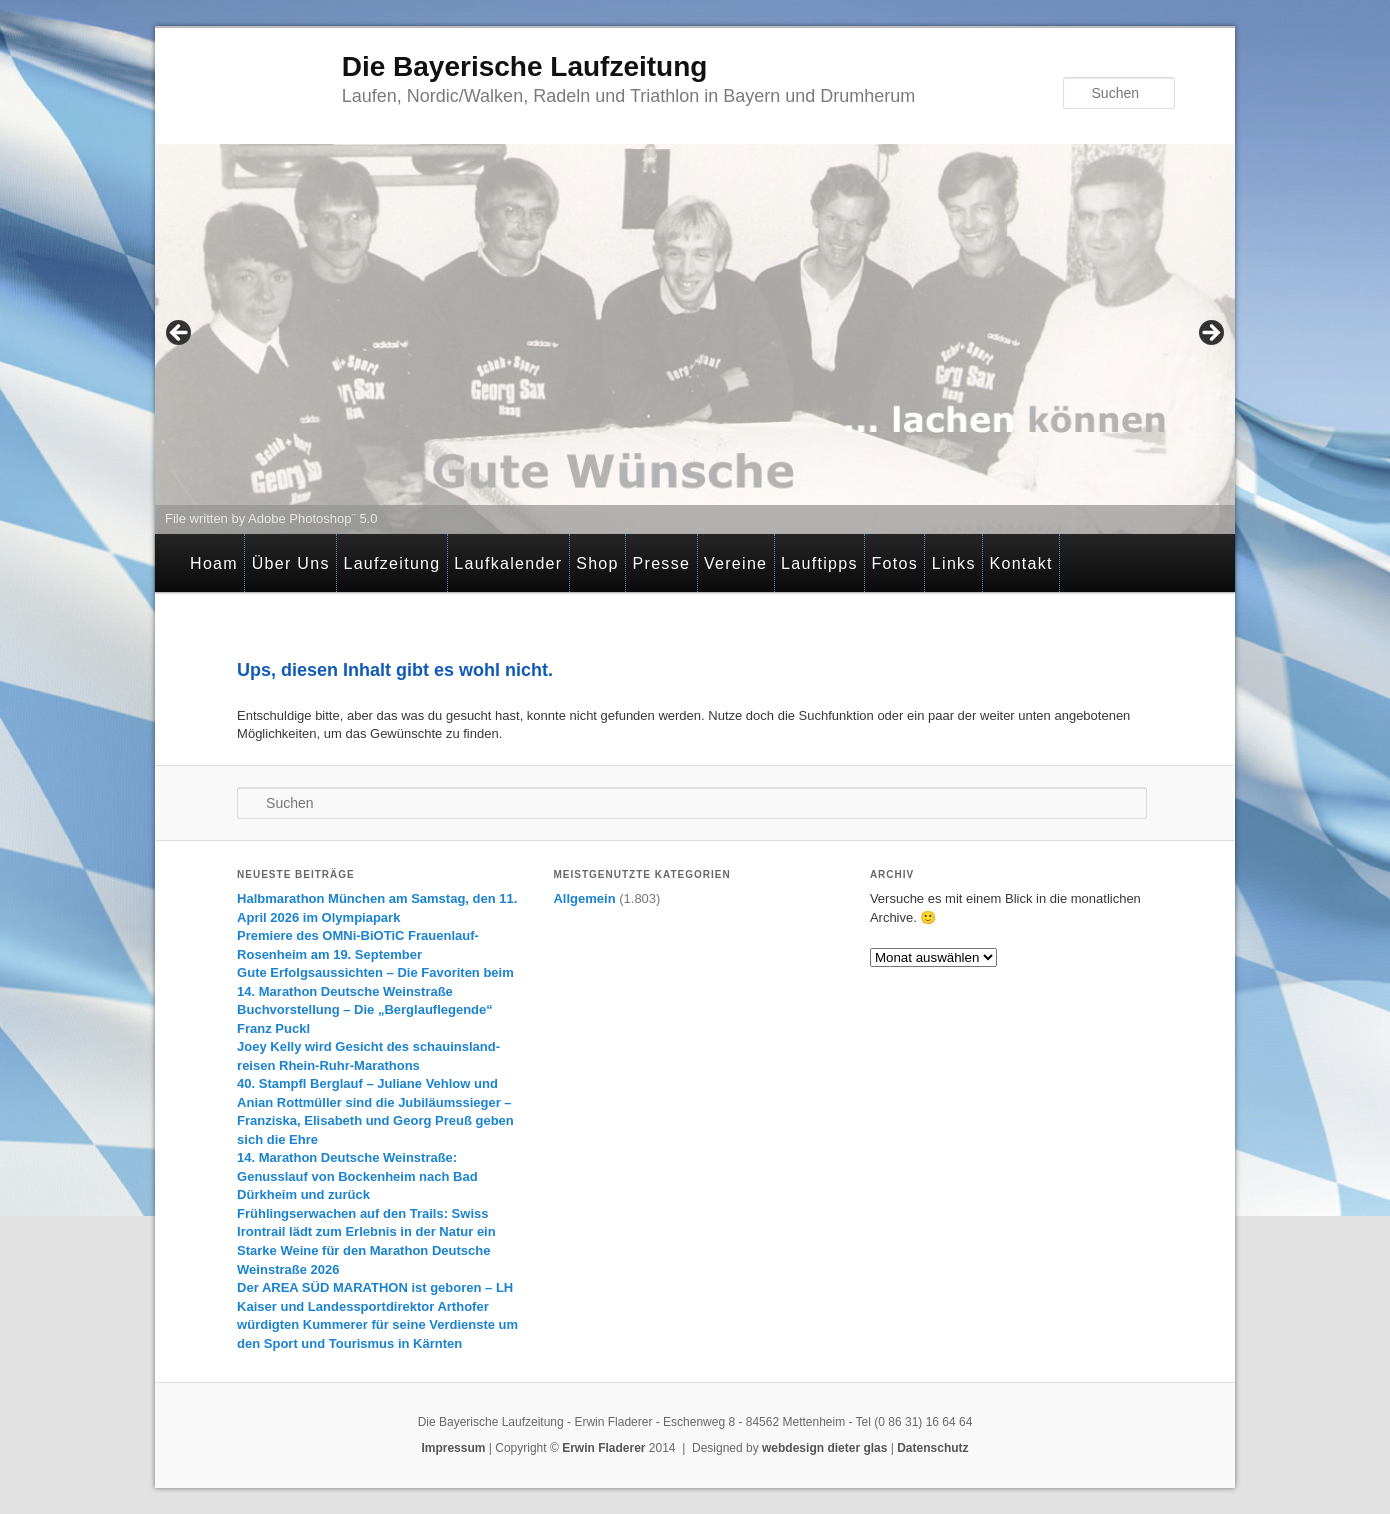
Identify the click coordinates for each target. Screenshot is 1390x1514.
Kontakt (1020, 563)
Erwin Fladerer (603, 1448)
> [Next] (1210, 334)
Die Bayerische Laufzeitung (525, 66)
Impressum (453, 1448)
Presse (662, 563)
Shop (597, 563)
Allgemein (584, 898)
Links (954, 563)
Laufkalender (508, 563)
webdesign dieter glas (824, 1448)
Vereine (735, 563)
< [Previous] (180, 334)
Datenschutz (932, 1448)
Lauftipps (819, 563)
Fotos (895, 563)
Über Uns (291, 563)
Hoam (214, 563)
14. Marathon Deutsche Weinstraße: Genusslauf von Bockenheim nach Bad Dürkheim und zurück (357, 1176)
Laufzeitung (391, 563)
